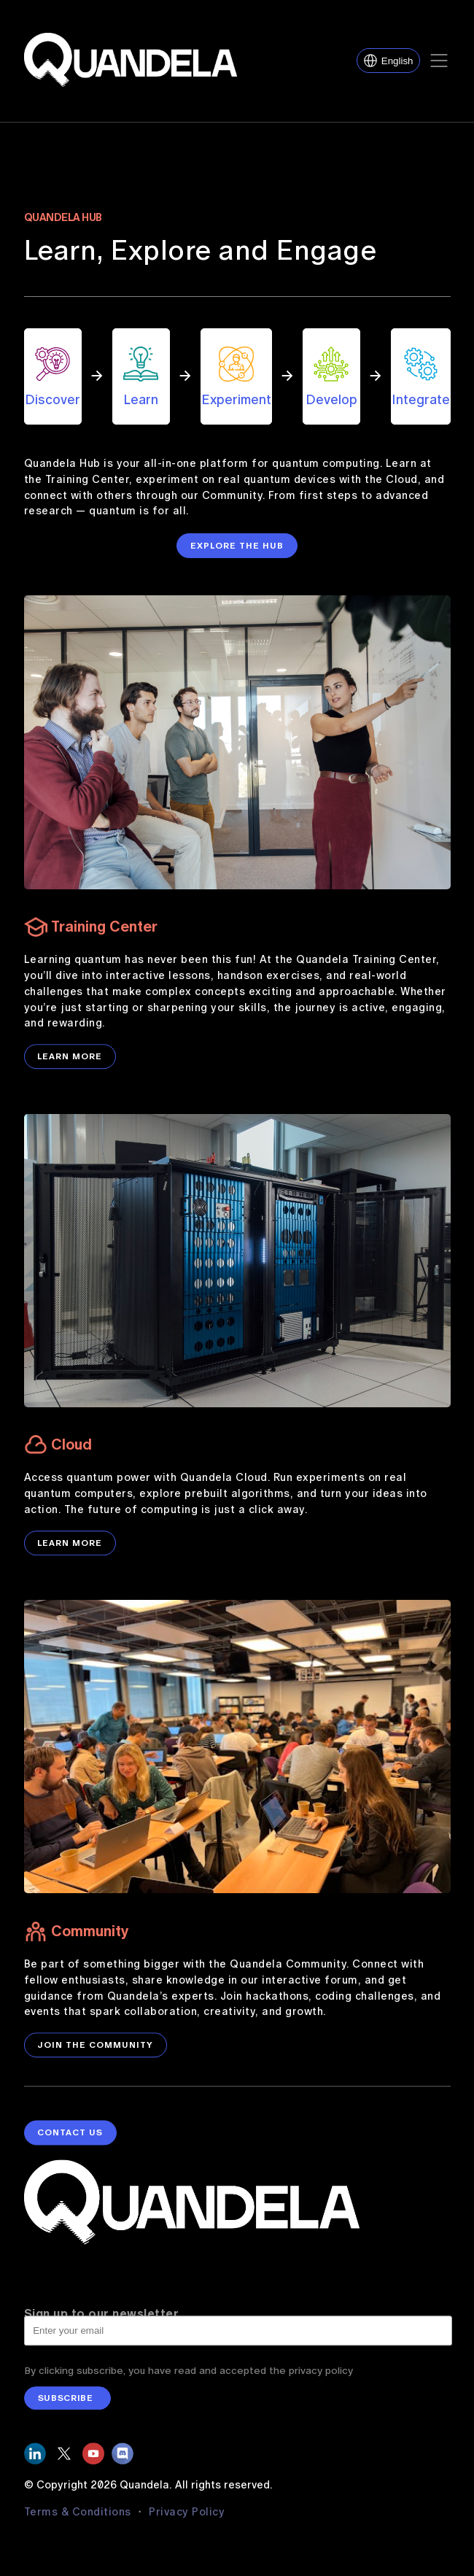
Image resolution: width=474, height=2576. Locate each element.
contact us (70, 2158)
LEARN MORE (69, 1069)
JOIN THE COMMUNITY (95, 2058)
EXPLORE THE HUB (237, 546)
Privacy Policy (187, 2525)
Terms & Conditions (79, 2525)
